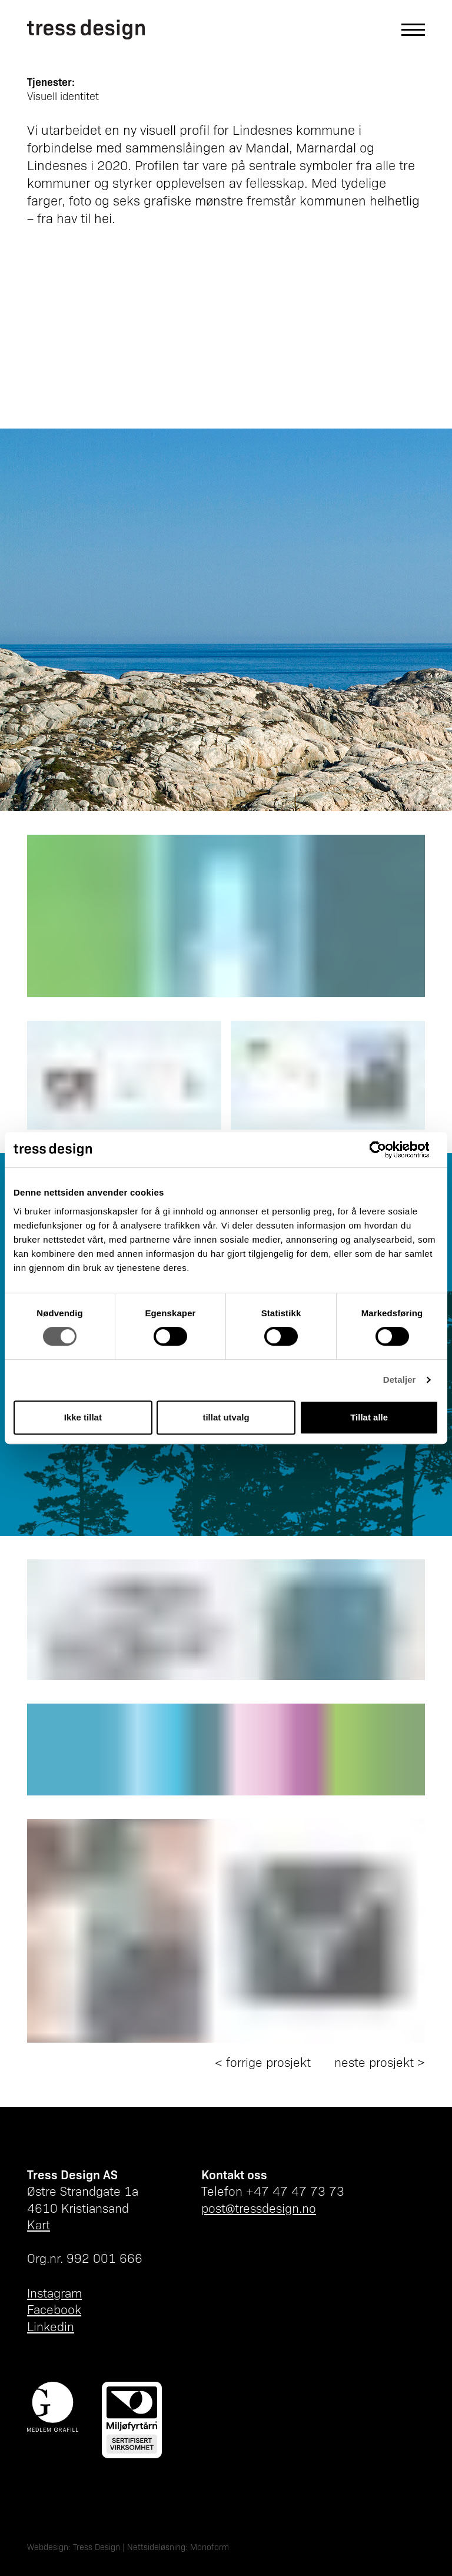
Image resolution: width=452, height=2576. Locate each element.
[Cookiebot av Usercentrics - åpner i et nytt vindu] (386, 1149)
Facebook (54, 2309)
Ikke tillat (83, 1417)
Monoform (209, 2546)
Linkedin (50, 2326)
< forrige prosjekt (263, 2062)
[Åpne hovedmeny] (407, 29)
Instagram (54, 2293)
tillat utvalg (225, 1417)
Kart (38, 2224)
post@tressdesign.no (258, 2208)
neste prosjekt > (379, 2062)
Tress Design (96, 2546)
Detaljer (399, 1380)
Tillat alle (369, 1417)
